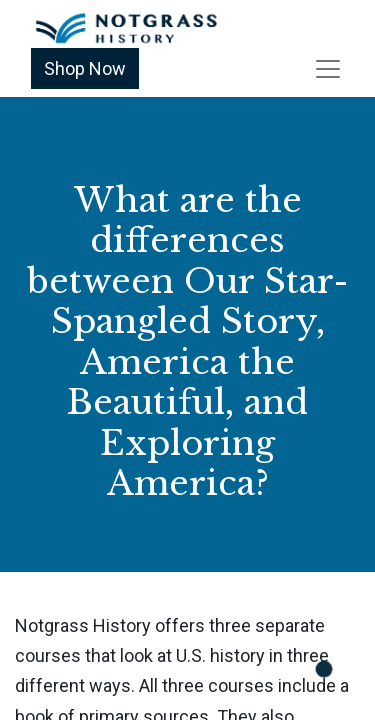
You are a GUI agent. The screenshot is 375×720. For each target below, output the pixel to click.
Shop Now (85, 68)
